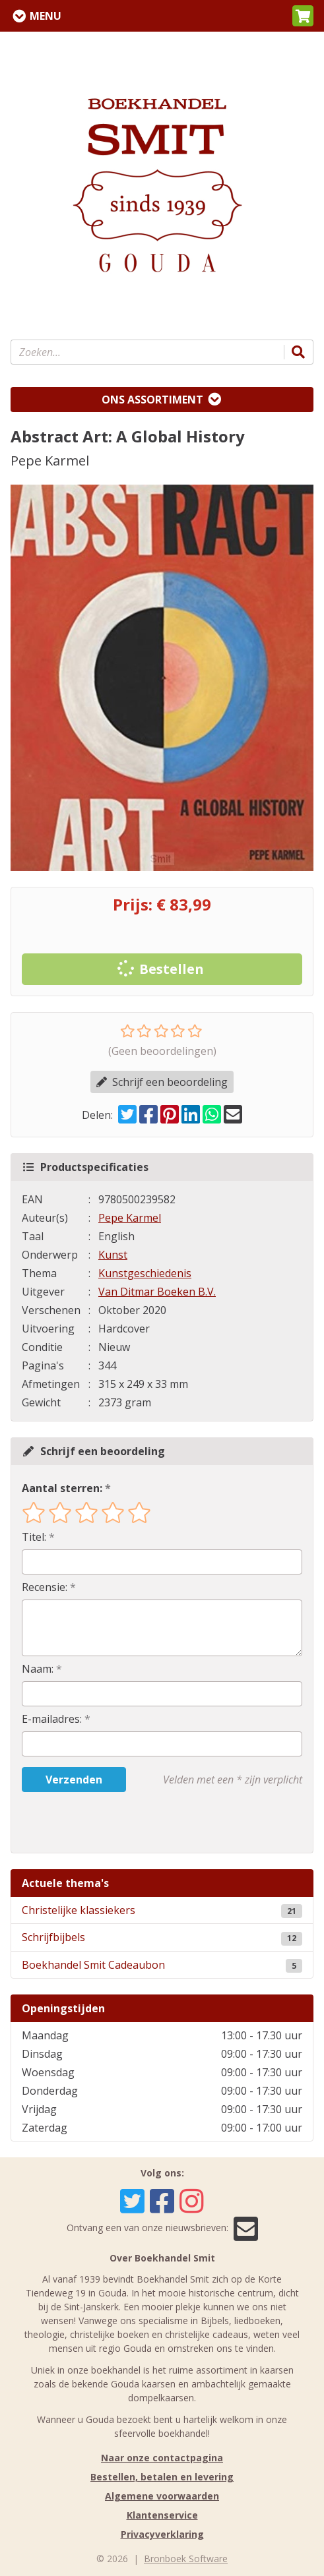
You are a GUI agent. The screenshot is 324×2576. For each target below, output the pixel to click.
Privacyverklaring (162, 2534)
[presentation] (106, 1822)
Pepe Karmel (129, 1218)
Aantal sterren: (62, 1488)
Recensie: (44, 1587)
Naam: (37, 1669)
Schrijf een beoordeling (162, 1082)
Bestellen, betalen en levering (162, 2477)
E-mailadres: (52, 1719)
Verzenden (74, 1779)
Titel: (34, 1537)
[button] (302, 15)
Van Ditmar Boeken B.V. (157, 1291)
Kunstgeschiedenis (144, 1273)
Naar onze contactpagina (162, 2457)
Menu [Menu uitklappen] (45, 16)
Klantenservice (162, 2515)
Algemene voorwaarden (162, 2496)
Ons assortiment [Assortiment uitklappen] (152, 399)
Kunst (112, 1254)
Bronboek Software (186, 2558)
